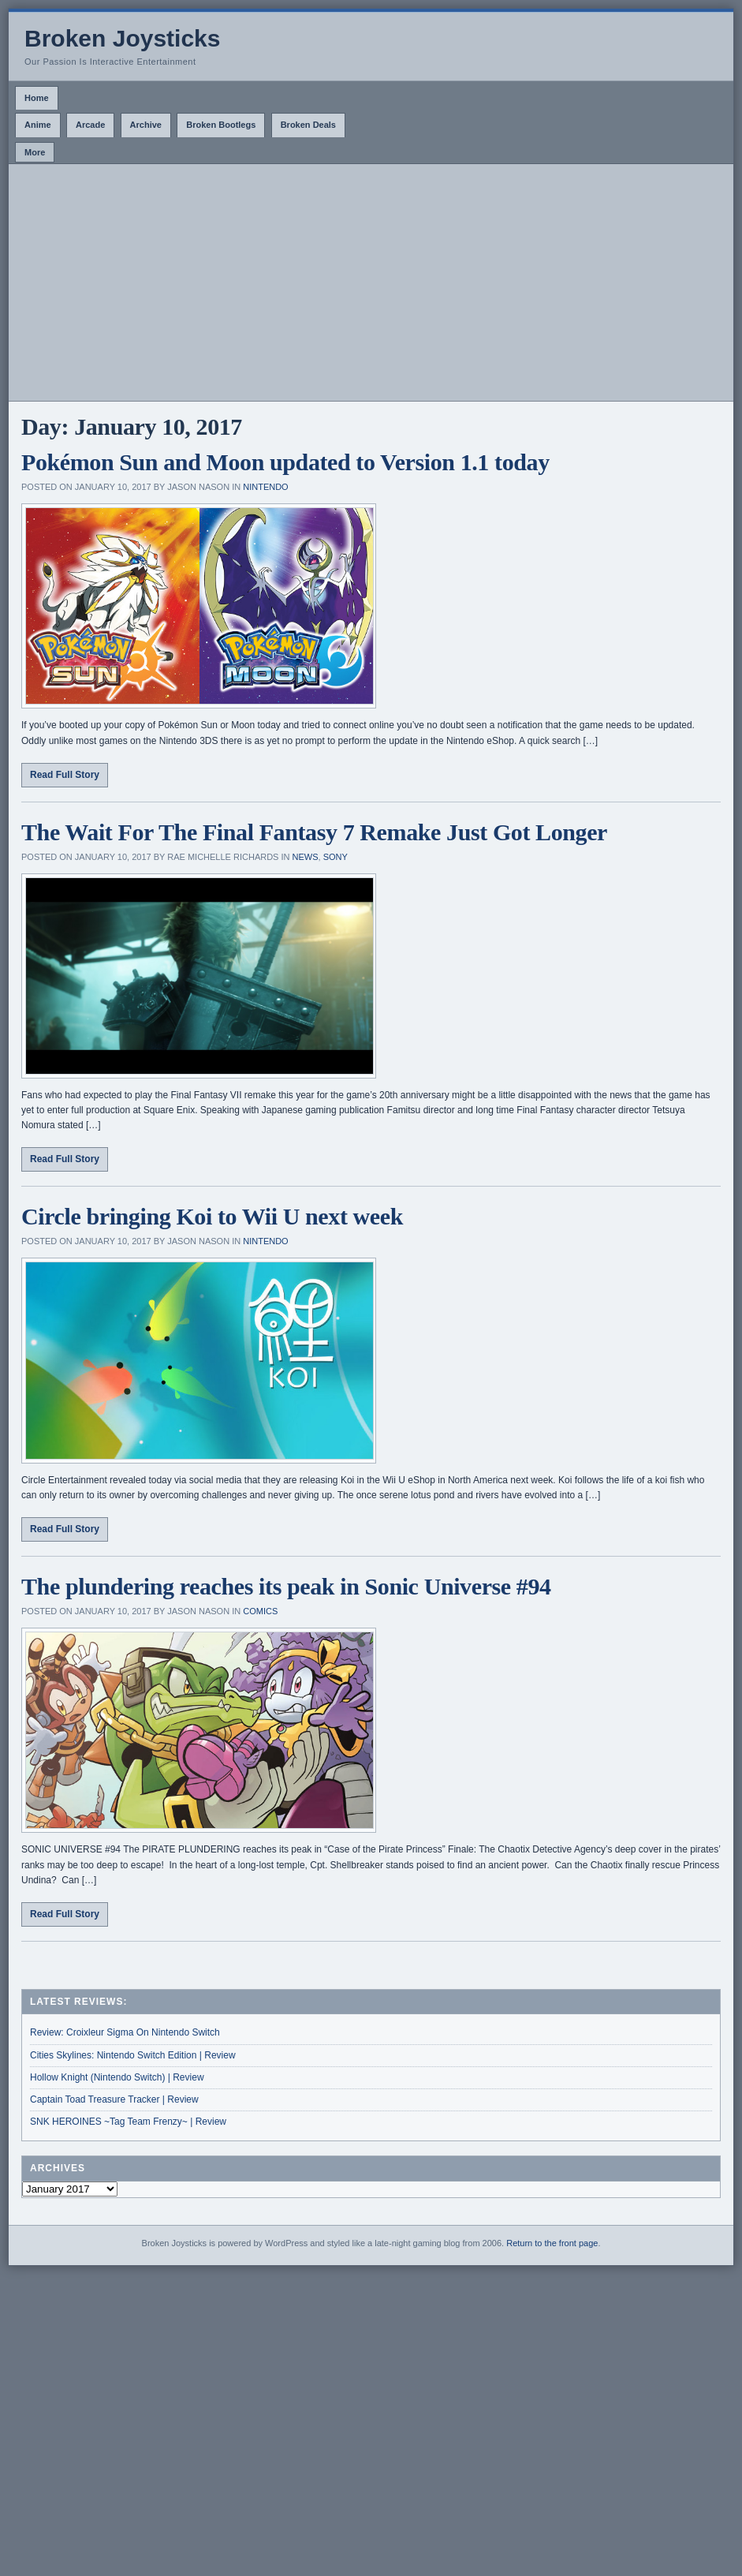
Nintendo (265, 487)
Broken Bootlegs (220, 124)
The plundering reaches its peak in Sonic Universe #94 (286, 1586)
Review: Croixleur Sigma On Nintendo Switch (125, 2032)
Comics (260, 1611)
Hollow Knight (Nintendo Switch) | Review (117, 2077)
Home (36, 98)
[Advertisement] (371, 282)
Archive (146, 124)
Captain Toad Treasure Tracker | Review (114, 2099)
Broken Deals (308, 124)
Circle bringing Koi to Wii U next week (212, 1216)
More (34, 152)
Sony (335, 857)
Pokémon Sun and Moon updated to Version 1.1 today (285, 462)
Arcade (90, 124)
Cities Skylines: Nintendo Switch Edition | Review (133, 2055)
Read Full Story (64, 774)
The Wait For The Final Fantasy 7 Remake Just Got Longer (314, 832)
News (306, 857)
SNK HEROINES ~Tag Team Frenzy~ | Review (128, 2121)
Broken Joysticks (122, 38)
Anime (37, 124)
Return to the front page (552, 2243)
